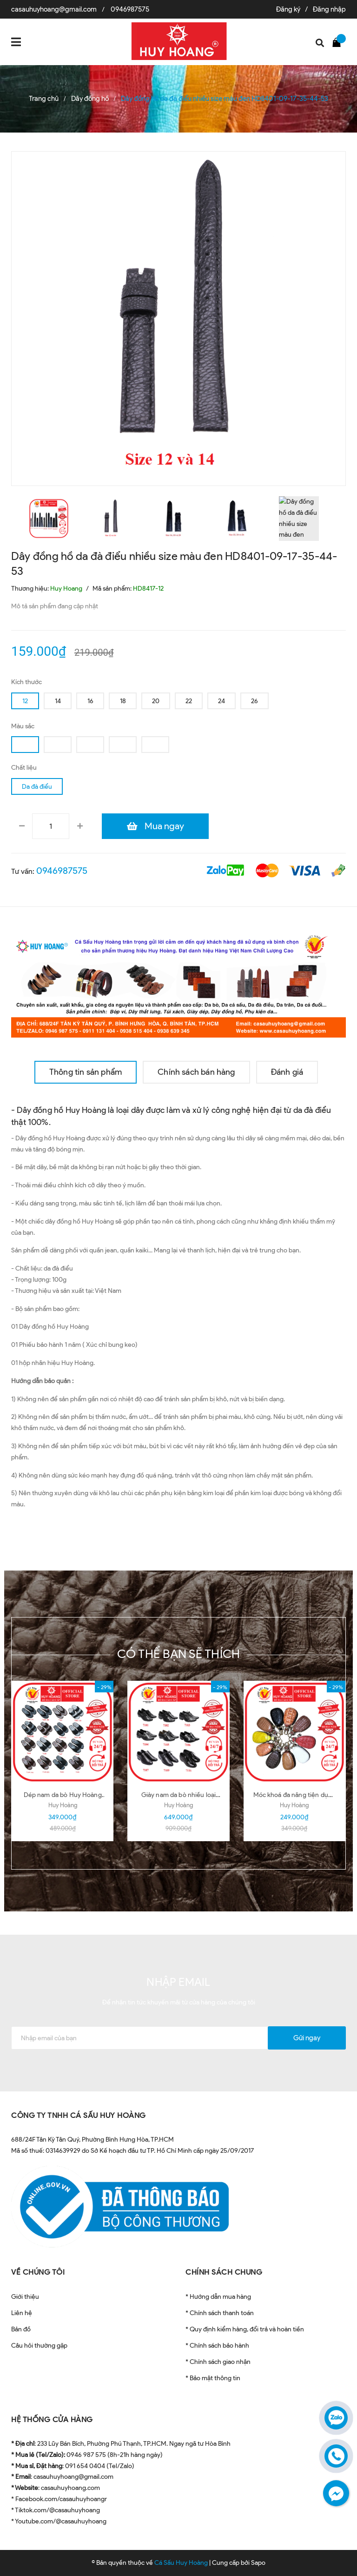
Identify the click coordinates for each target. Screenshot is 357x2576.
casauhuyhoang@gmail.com (54, 9)
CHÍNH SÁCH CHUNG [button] (223, 2272)
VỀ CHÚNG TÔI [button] (38, 2272)
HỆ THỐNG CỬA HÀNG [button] (52, 2419)
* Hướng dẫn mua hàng (218, 2297)
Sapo (258, 2563)
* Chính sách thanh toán (219, 2313)
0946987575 (130, 9)
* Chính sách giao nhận (218, 2362)
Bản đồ (21, 2329)
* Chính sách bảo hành (217, 2346)
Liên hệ (21, 2313)
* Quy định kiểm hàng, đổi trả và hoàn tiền (244, 2329)
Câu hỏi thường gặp (39, 2346)
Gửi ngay (306, 2038)
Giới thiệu (25, 2297)
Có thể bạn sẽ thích (178, 1653)
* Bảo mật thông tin (212, 2378)
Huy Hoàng (62, 1805)
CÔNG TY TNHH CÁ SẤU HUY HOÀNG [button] (78, 2115)
